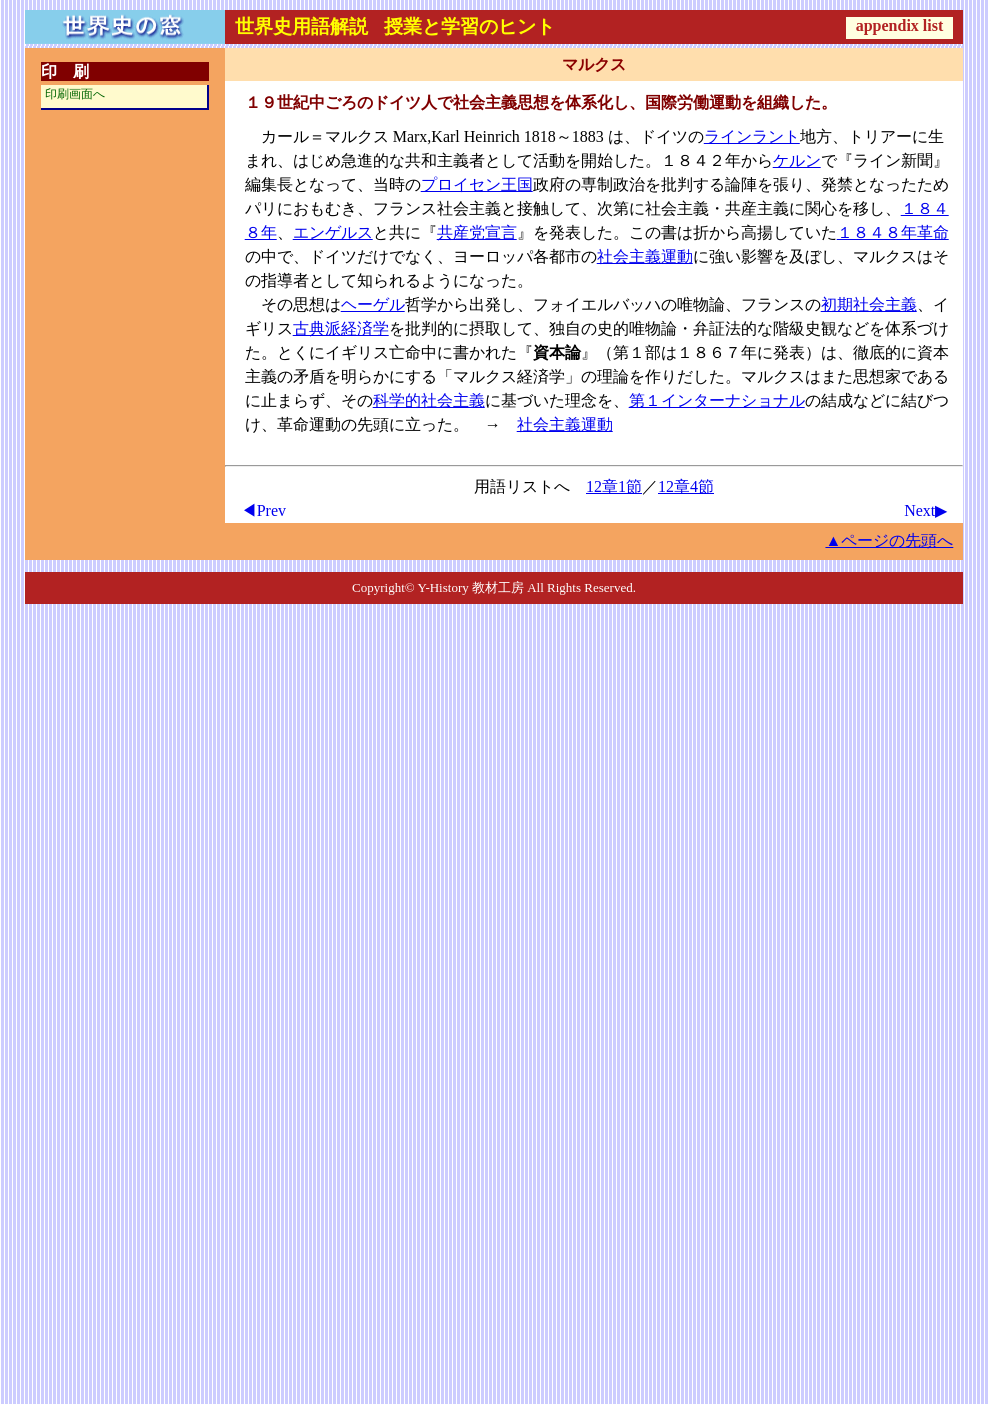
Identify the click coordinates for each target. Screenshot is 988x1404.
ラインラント (752, 136)
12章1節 (614, 486)
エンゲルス (333, 232)
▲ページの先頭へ (889, 540)
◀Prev (263, 510)
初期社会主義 (869, 304)
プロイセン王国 (477, 184)
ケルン (797, 160)
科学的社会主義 (429, 400)
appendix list (900, 25)
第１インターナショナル (717, 400)
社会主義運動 (645, 256)
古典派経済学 (341, 328)
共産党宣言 (477, 232)
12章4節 (686, 486)
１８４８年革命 (893, 232)
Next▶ (925, 510)
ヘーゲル (373, 304)
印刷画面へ (75, 94)
